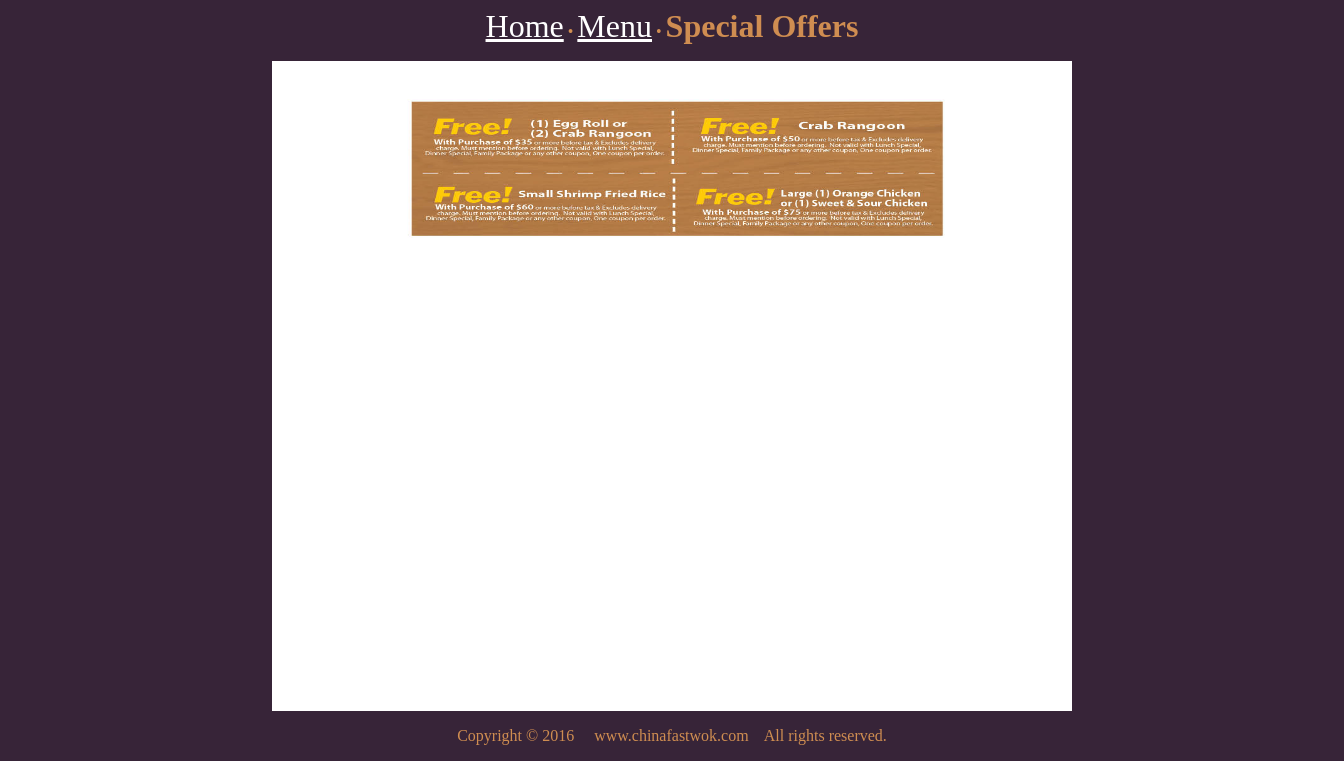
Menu (614, 26)
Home (525, 26)
